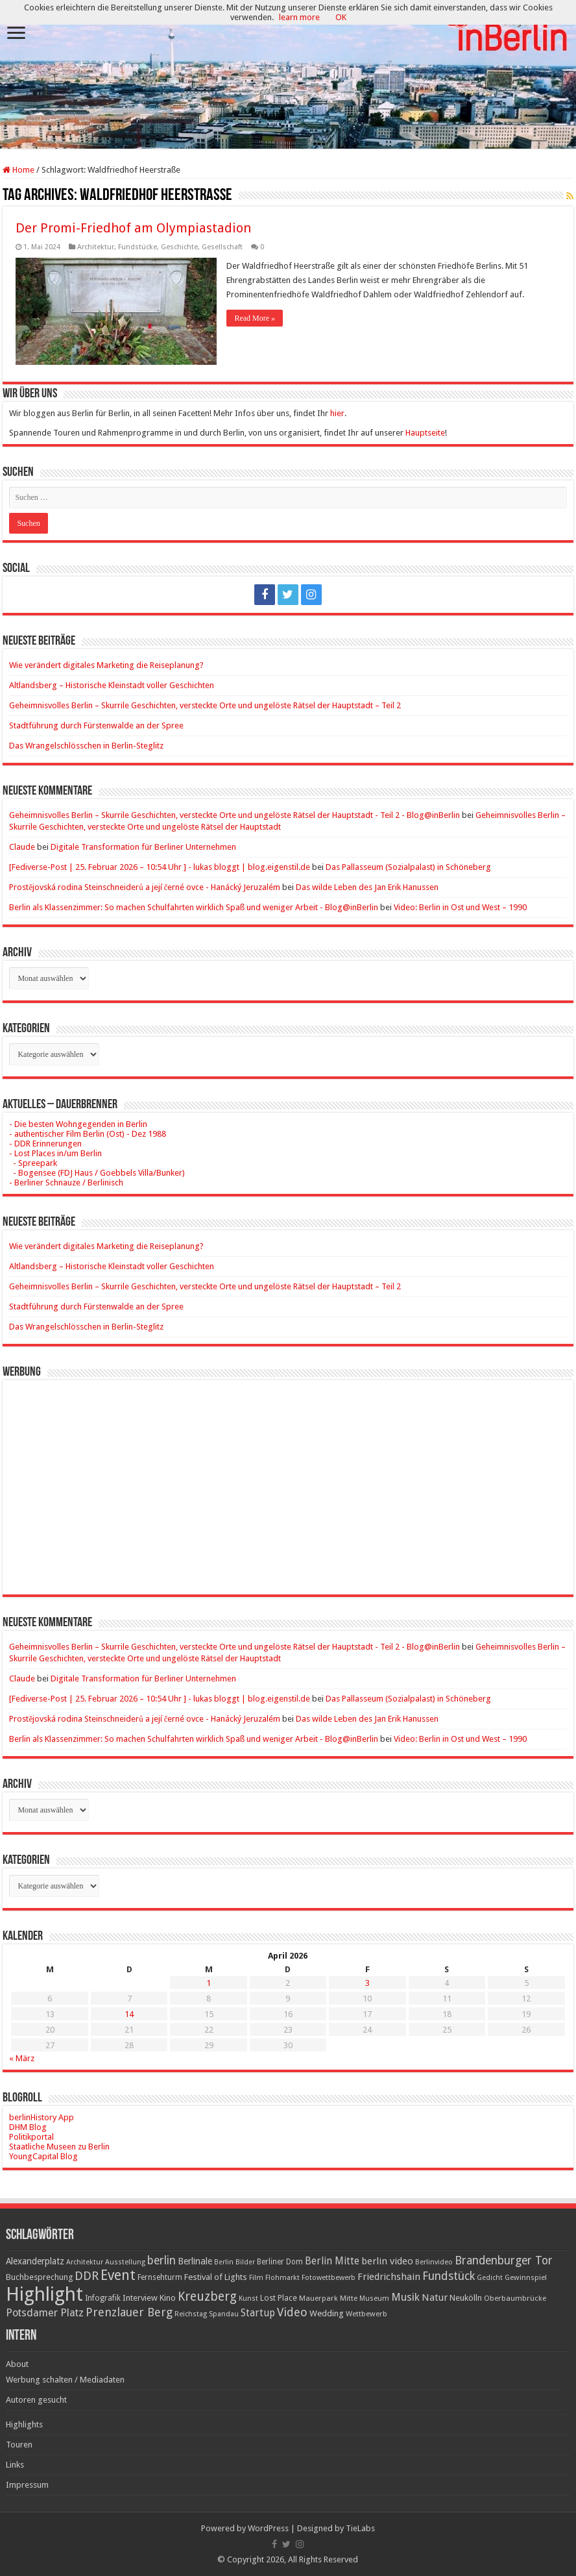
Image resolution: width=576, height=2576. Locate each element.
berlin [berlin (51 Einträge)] (161, 2260)
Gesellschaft (222, 247)
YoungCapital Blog (43, 2156)
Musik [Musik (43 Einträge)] (405, 2297)
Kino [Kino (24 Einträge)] (168, 2298)
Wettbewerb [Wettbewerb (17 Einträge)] (366, 2313)
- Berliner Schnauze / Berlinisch (66, 1182)
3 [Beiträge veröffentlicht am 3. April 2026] (367, 1983)
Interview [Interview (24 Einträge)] (140, 2298)
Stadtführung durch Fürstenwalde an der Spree (96, 725)
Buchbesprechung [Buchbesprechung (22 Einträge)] (39, 2277)
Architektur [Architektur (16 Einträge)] (84, 2262)
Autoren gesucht (36, 2400)
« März (21, 2058)
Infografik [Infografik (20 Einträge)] (103, 2298)
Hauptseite (425, 433)
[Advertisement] (287, 1477)
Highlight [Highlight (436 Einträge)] (44, 2294)
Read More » (254, 318)
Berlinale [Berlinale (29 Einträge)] (195, 2261)
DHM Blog (28, 2127)
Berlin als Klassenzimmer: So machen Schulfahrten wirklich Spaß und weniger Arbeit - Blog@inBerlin (193, 907)
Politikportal (31, 2137)
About (17, 2364)
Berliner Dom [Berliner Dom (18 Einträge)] (280, 2261)
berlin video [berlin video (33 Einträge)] (387, 2261)
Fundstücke (137, 247)
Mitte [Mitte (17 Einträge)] (348, 2298)
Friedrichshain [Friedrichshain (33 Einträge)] (388, 2277)
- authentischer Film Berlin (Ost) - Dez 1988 (87, 1134)
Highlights (24, 2424)
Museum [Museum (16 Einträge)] (374, 2298)
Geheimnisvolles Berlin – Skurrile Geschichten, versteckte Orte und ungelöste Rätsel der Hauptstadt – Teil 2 (205, 705)
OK (340, 17)
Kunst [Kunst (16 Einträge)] (248, 2298)
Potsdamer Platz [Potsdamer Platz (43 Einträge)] (45, 2313)
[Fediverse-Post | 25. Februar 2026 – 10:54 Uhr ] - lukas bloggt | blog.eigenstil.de (159, 867)
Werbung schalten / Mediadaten (65, 2379)
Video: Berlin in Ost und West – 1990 (460, 907)
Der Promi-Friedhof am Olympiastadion (133, 228)
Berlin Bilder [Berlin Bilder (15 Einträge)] (234, 2262)
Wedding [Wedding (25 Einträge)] (326, 2313)
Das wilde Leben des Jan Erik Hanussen (367, 887)
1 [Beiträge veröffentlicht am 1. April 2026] (208, 1983)
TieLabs (360, 2528)
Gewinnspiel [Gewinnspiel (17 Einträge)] (526, 2277)
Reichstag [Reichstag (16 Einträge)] (190, 2314)
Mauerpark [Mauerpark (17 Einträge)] (318, 2298)
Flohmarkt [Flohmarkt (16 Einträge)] (282, 2277)
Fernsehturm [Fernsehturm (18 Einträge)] (160, 2277)
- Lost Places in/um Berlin (55, 1153)
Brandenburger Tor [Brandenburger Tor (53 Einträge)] (504, 2260)
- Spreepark (33, 1163)
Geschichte (179, 247)
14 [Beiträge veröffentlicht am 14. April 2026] (129, 2014)
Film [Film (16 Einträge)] (256, 2277)
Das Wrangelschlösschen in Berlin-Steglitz (86, 745)
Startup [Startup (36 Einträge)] (258, 2313)
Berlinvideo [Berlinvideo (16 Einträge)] (434, 2262)
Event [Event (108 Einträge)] (118, 2275)
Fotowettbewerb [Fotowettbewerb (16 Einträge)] (328, 2277)
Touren (19, 2444)
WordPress (268, 2528)
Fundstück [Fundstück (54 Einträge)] (448, 2276)
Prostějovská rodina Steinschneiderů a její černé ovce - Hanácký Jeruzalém (144, 887)
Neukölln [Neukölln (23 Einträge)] (466, 2298)
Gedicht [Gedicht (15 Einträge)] (490, 2277)
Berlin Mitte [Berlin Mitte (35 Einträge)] (332, 2261)
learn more (299, 17)
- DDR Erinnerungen (45, 1143)
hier (337, 413)
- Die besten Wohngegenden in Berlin (78, 1124)
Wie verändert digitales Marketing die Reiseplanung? (106, 665)
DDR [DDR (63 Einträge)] (87, 2276)
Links (15, 2465)
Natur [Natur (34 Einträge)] (435, 2297)
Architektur (95, 247)
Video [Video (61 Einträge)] (292, 2312)
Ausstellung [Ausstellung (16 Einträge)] (125, 2262)
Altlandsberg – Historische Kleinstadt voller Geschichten (111, 685)
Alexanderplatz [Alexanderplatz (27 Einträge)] (35, 2261)
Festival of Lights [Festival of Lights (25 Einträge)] (215, 2277)
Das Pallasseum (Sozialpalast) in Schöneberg (408, 867)
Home (18, 170)
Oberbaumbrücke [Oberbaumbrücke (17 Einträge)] (515, 2298)
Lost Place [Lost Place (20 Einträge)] (278, 2298)
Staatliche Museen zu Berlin (59, 2146)
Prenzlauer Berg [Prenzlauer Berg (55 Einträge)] (129, 2312)
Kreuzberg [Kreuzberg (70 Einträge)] (207, 2296)
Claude (22, 847)
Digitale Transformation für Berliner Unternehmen (143, 847)
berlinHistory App (41, 2117)
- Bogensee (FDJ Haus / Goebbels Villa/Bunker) (97, 1173)
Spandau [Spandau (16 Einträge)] (224, 2314)
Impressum (27, 2485)
